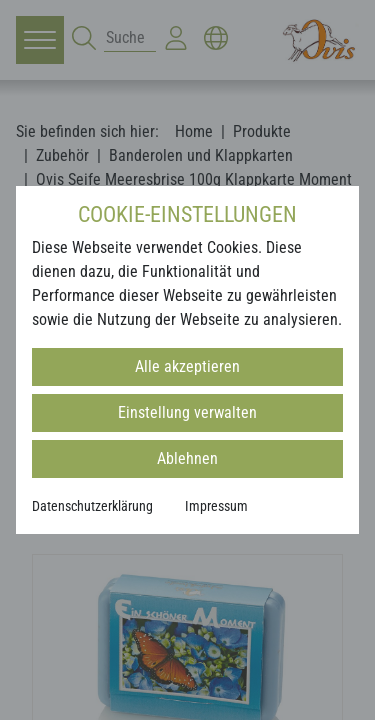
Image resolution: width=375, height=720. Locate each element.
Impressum (216, 506)
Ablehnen (187, 458)
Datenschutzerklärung (92, 506)
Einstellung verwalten (187, 412)
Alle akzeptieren (187, 366)
